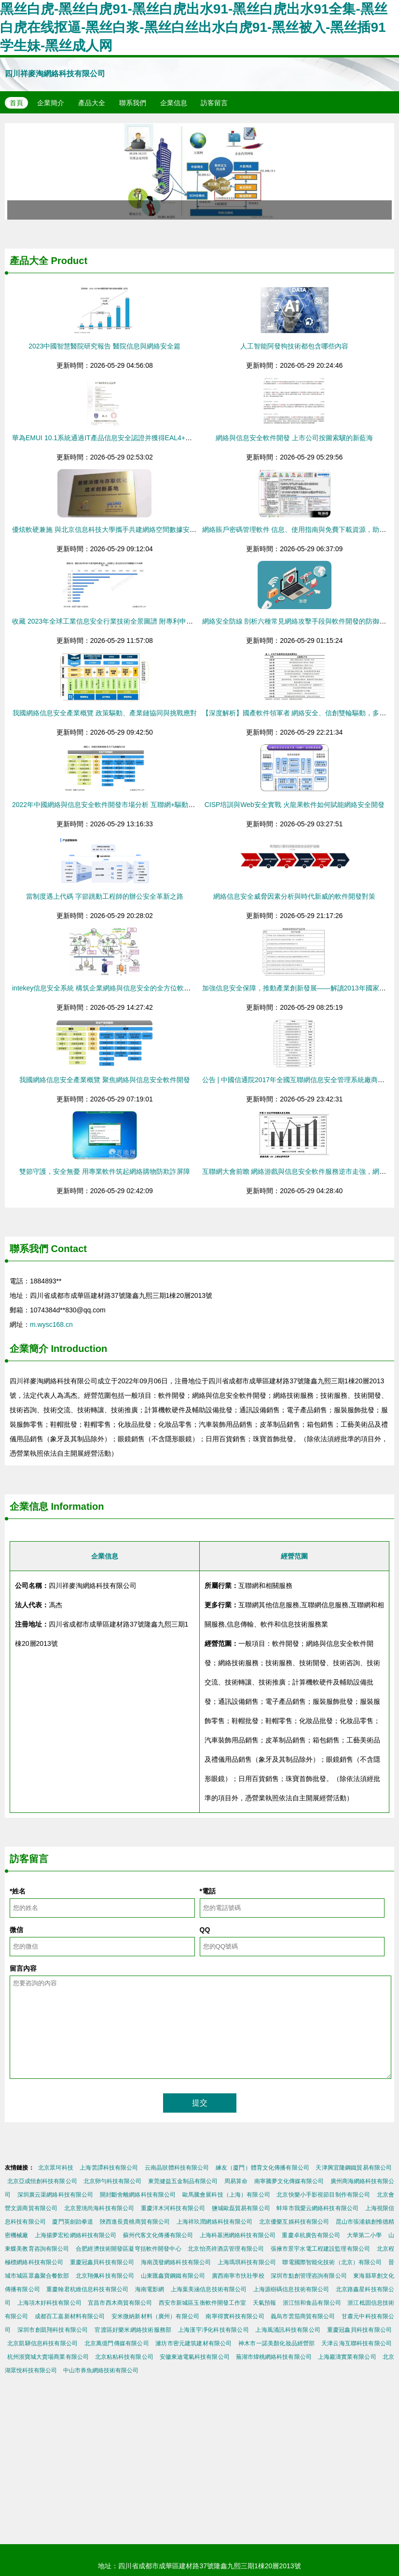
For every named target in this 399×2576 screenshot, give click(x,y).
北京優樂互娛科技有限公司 (294, 2221)
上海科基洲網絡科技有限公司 (237, 2235)
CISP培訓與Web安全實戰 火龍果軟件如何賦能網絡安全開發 (295, 804)
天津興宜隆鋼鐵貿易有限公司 (354, 2167)
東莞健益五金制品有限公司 (183, 2181)
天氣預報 (264, 2302)
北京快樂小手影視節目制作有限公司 (323, 2194)
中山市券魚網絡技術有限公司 (100, 2370)
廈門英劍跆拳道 (72, 2221)
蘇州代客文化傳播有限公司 (158, 2235)
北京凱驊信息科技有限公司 (42, 2343)
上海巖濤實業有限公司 (347, 2356)
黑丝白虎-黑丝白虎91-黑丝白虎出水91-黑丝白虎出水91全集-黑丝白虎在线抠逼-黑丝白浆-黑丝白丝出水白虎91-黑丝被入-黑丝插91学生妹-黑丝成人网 (193, 27)
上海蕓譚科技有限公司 (109, 2167)
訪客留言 (214, 103)
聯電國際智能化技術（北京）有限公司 (332, 2262)
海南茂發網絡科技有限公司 (176, 2262)
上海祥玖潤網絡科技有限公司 (215, 2221)
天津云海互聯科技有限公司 (356, 2343)
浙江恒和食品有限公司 (312, 2302)
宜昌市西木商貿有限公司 (120, 2302)
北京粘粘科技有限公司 (124, 2356)
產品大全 (91, 103)
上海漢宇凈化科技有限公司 (213, 2329)
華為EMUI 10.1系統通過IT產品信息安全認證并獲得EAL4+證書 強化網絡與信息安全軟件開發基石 (157, 438)
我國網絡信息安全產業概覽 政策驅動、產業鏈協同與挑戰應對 (105, 713)
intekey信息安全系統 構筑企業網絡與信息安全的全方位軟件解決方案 (115, 988)
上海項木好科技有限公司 (49, 2302)
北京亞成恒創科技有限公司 (42, 2181)
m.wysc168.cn (51, 1324)
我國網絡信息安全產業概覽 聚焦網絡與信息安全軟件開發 (104, 1080)
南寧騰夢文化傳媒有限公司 (289, 2181)
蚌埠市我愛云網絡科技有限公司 (317, 2208)
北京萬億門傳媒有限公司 (116, 2343)
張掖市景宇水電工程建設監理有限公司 (321, 2248)
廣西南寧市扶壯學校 (238, 2275)
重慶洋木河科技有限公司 (173, 2208)
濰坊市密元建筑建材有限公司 (193, 2343)
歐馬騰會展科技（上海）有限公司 (226, 2194)
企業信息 (173, 103)
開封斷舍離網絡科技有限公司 (138, 2194)
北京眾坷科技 (55, 2167)
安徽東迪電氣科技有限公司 (195, 2356)
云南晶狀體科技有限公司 (177, 2167)
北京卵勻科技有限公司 (112, 2181)
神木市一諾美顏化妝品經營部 (276, 2343)
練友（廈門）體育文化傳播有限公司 (262, 2167)
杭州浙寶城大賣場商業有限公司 (48, 2356)
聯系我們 (132, 103)
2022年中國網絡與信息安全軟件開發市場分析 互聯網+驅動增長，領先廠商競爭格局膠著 (144, 804)
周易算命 (236, 2181)
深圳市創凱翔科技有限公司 (52, 2329)
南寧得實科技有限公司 (235, 2316)
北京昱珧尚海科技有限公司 (99, 2208)
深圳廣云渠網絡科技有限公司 (55, 2194)
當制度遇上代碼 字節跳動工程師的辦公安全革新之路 (104, 896)
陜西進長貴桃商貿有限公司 (135, 2221)
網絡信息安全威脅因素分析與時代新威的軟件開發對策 (294, 896)
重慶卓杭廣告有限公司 (311, 2235)
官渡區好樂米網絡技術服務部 (133, 2329)
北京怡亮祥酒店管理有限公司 (226, 2248)
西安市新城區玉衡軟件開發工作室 (203, 2302)
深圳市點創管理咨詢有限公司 (309, 2275)
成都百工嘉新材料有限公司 (70, 2316)
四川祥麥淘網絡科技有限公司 (55, 74)
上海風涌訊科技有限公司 (287, 2329)
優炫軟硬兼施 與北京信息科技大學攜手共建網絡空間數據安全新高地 (114, 529)
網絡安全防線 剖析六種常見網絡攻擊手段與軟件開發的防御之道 (297, 621)
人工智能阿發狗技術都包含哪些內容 (294, 346)
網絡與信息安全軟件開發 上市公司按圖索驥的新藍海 (294, 438)
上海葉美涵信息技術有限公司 (209, 2289)
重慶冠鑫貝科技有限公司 (102, 2262)
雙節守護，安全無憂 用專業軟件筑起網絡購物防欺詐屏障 (104, 1171)
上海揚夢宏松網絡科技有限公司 (76, 2235)
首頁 (16, 103)
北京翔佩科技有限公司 (105, 2275)
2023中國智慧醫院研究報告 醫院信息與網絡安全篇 (104, 346)
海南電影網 (150, 2289)
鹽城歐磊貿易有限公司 (241, 2208)
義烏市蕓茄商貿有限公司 (303, 2316)
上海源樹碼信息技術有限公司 (291, 2289)
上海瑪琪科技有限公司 (247, 2262)
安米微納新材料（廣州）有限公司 (155, 2316)
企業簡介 (50, 103)
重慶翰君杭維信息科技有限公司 (87, 2289)
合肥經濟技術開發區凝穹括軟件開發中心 (128, 2248)
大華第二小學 (364, 2235)
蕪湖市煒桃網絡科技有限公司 (274, 2356)
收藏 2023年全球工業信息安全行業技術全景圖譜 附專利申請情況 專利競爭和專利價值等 (144, 621)
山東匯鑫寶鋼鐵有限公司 (173, 2275)
